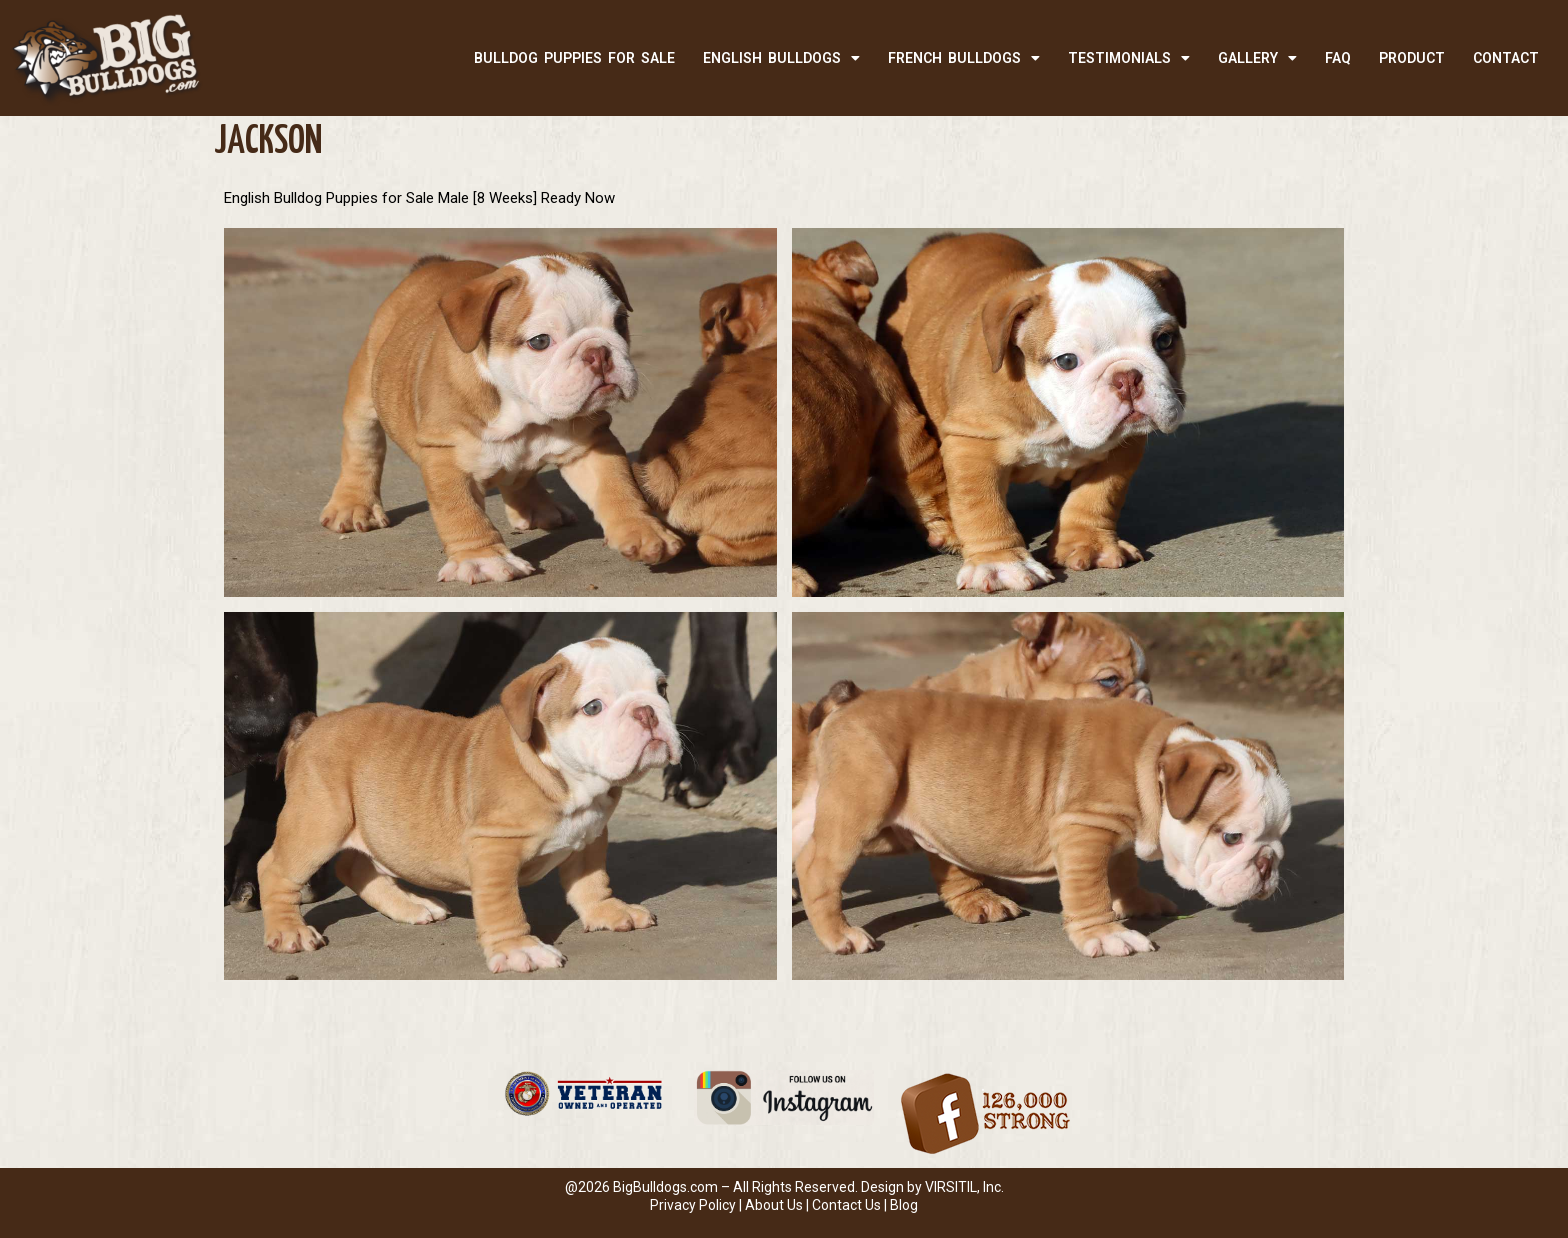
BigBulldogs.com (665, 1187)
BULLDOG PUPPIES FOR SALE (574, 58)
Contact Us (846, 1205)
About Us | (778, 1205)
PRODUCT (1412, 58)
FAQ (1338, 58)
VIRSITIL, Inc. (964, 1187)
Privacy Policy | (697, 1205)
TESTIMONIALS (1129, 58)
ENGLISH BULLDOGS (781, 58)
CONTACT (1506, 58)
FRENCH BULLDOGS (964, 58)
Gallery (1257, 58)
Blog (904, 1205)
